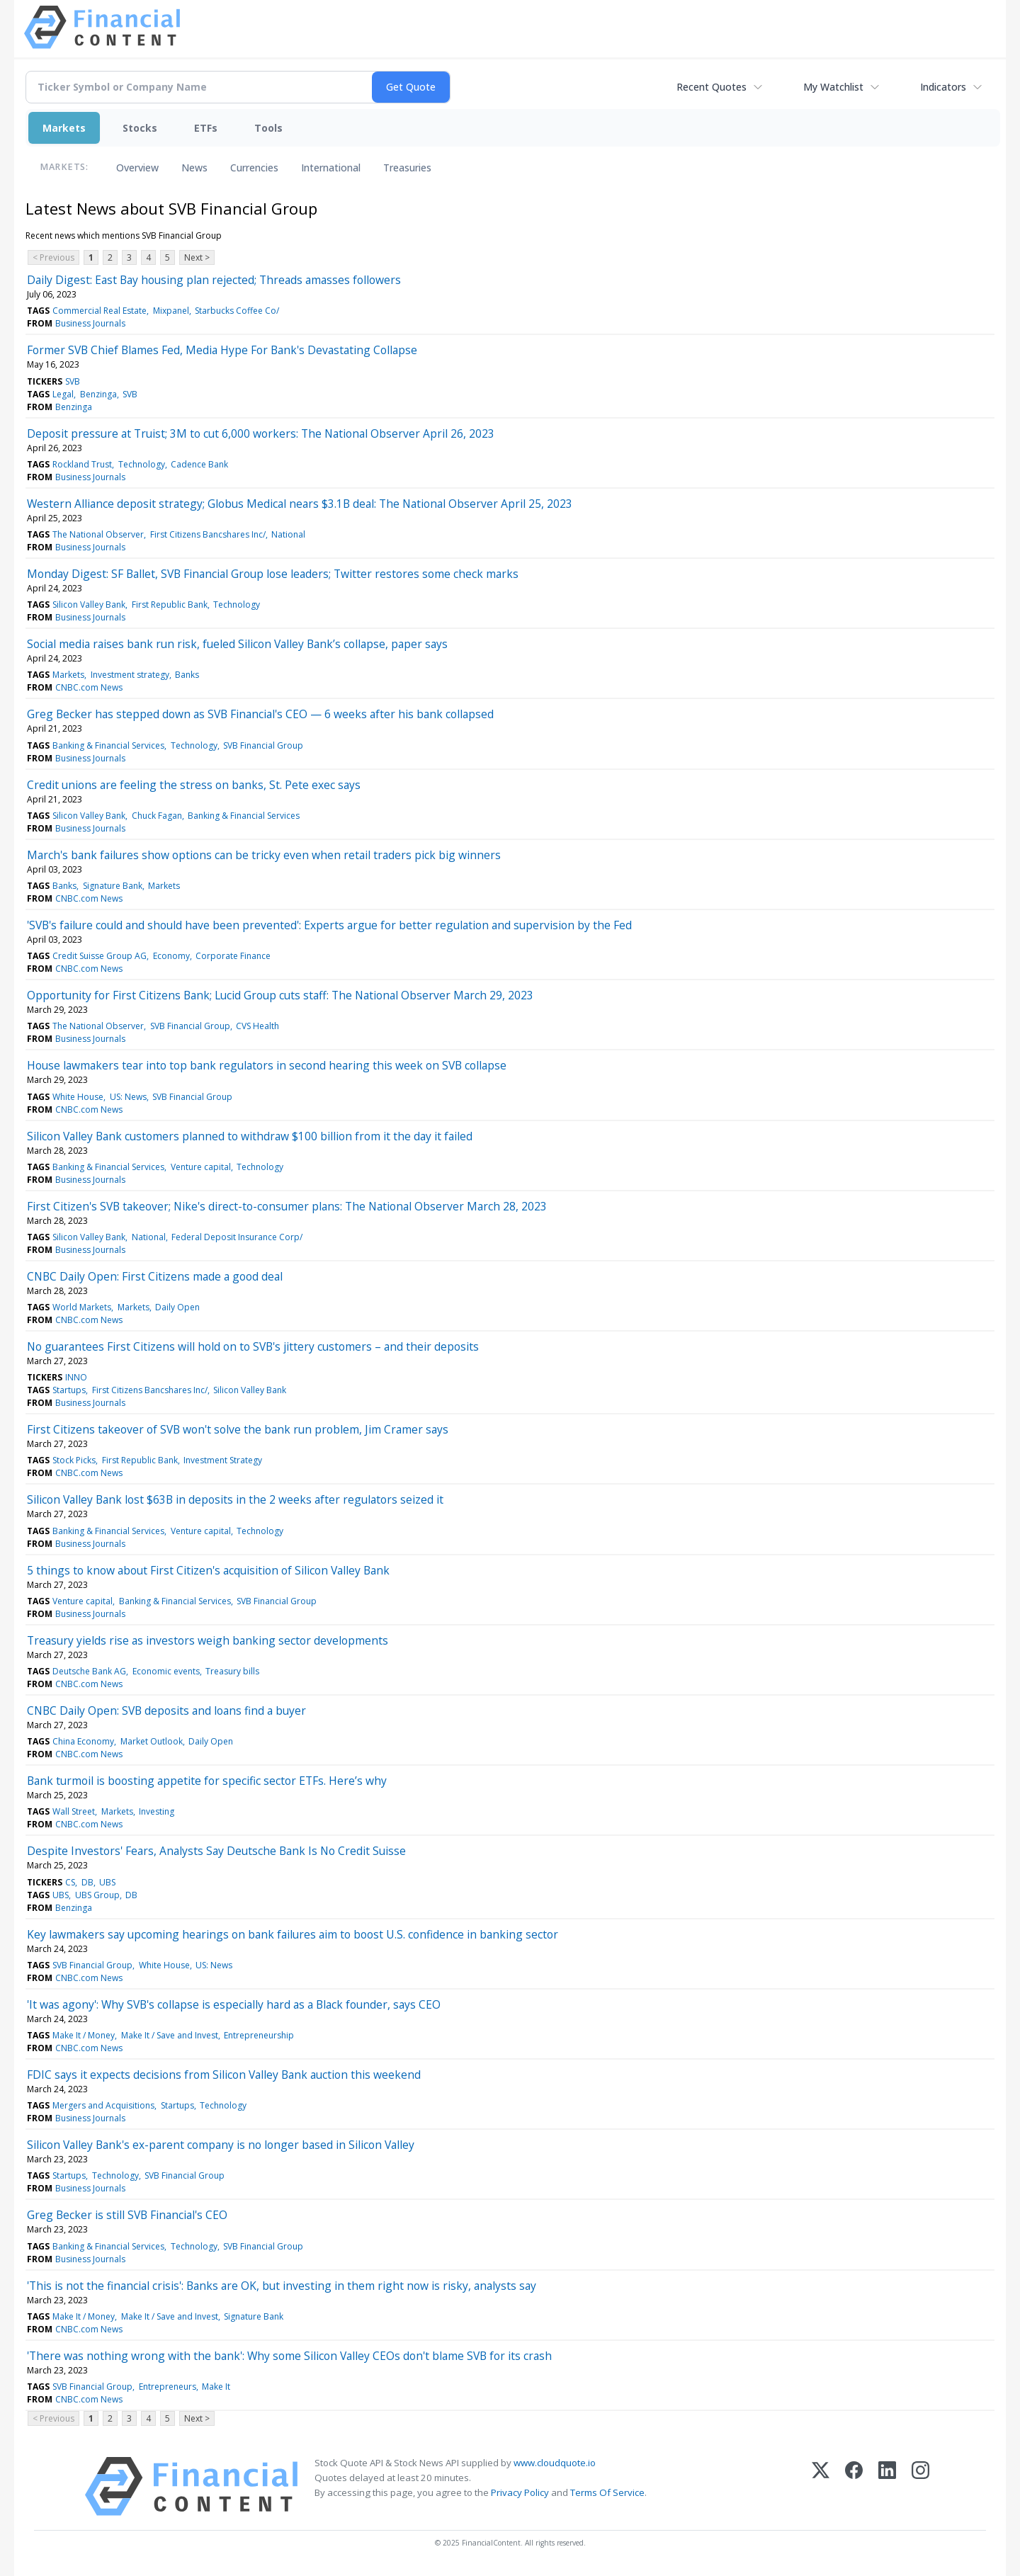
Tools (268, 128)
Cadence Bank (199, 464)
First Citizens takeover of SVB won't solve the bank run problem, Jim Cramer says (237, 1429)
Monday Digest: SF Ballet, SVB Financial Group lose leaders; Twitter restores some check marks (272, 573)
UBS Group (97, 1895)
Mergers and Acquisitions (103, 2105)
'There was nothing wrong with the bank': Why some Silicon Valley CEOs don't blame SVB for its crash (289, 2356)
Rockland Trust (82, 464)
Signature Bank (112, 886)
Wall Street (73, 1811)
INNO (76, 1377)
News (194, 167)
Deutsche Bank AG (89, 1671)
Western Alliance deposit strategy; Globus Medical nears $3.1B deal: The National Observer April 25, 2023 (299, 503)
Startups (69, 1390)
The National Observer (98, 534)
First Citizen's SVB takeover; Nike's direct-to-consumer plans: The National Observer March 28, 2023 (287, 1206)
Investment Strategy (222, 1460)
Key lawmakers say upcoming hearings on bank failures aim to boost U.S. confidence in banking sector (292, 1934)
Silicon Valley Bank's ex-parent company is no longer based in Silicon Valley (220, 2144)
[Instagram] (920, 2486)
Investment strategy (130, 675)
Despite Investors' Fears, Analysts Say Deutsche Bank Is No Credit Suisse (216, 1851)
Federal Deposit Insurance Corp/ (236, 1237)
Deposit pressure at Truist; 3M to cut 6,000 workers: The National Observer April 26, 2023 (260, 433)
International (331, 167)
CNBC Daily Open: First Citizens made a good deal (155, 1276)
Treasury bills (232, 1671)
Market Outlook (151, 1741)
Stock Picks (74, 1460)
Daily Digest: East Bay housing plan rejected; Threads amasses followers (214, 280)
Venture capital (201, 1167)
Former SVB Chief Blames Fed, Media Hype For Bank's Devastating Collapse (222, 350)
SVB (72, 381)
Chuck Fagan (157, 816)
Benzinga (98, 394)
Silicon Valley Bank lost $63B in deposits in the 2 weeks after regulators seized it (235, 1499)
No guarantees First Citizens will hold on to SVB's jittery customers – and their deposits (253, 1346)
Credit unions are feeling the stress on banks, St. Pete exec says (194, 785)
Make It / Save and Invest (169, 2035)
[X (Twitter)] (820, 2486)
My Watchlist (833, 86)
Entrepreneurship (259, 2035)
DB (87, 1882)
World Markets (81, 1307)
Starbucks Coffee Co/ (237, 311)
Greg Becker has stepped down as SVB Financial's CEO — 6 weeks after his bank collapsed (260, 714)
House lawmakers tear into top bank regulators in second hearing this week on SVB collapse (266, 1065)
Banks (187, 675)
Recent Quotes (711, 86)
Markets (64, 128)
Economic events (166, 1671)
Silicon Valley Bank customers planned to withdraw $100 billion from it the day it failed (249, 1136)
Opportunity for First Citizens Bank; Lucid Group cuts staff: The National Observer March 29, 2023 (280, 995)
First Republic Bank (170, 604)
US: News (128, 1097)
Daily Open (177, 1307)
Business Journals (90, 323)
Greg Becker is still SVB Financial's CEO (127, 2215)
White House (77, 1097)
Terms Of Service (607, 2492)
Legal (63, 394)
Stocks (140, 128)
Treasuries (407, 167)
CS (70, 1882)
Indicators (943, 86)
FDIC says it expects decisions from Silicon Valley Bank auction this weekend (224, 2074)
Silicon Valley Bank (88, 604)
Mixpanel (171, 311)
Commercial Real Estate (99, 311)
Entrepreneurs (167, 2387)
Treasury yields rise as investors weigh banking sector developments (207, 1640)
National (288, 534)
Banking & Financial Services (108, 745)
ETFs (205, 128)
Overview (137, 167)
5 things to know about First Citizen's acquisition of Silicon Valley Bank (208, 1570)
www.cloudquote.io (555, 2462)
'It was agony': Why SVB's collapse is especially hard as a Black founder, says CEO (234, 2004)
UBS (107, 1882)
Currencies (254, 167)
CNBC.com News (89, 687)
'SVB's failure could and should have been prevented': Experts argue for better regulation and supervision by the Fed (329, 925)
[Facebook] (853, 2486)
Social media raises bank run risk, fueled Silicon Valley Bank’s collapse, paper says (237, 644)
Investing (156, 1811)
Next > (197, 257)
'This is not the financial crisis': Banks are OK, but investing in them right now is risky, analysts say (281, 2285)
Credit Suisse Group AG (99, 956)
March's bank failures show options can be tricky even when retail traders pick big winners (264, 855)
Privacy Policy (520, 2492)
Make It (216, 2387)
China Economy (83, 1741)
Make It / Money (83, 2035)
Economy (171, 956)
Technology (141, 464)
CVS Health (257, 1026)
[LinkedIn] (887, 2486)
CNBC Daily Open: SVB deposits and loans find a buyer (166, 1710)
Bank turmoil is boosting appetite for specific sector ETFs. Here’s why (207, 1780)
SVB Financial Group (263, 745)
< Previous (53, 257)
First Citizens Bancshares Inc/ (208, 534)
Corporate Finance (233, 956)
